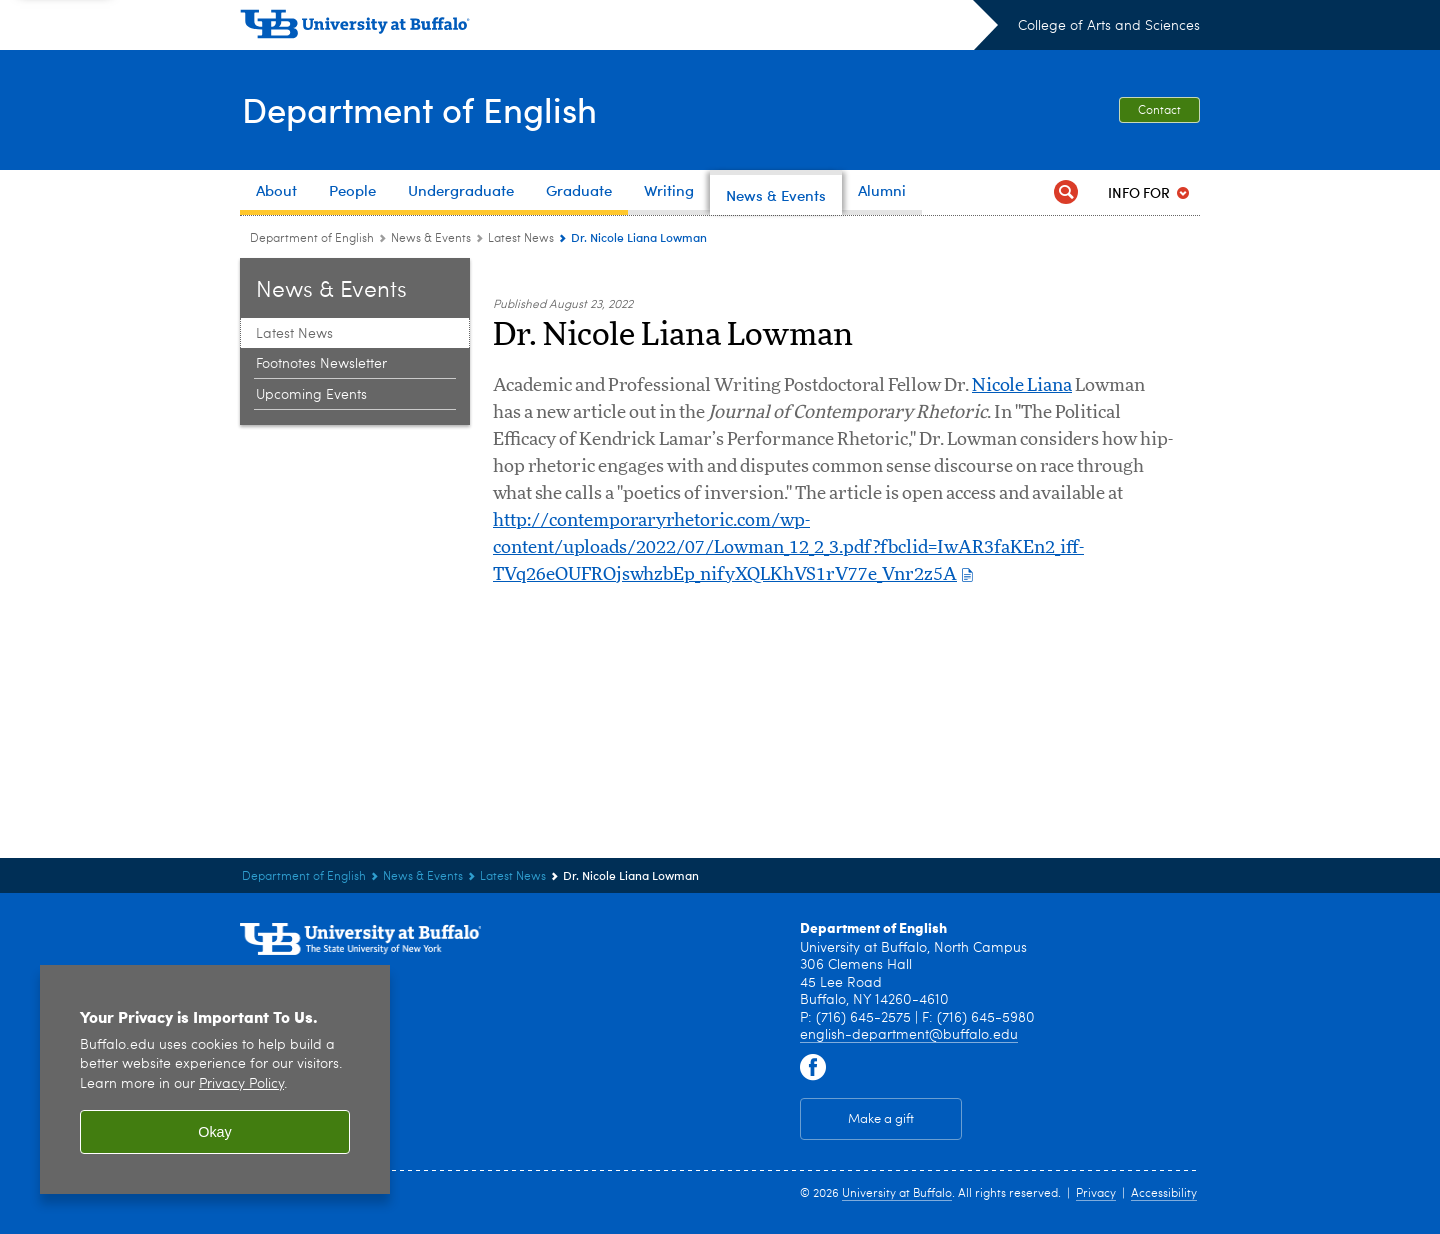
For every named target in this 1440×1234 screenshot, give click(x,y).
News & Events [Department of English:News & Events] (431, 239)
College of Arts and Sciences (1109, 26)
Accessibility (1164, 1194)
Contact (1159, 111)
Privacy (1096, 1194)
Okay (215, 1132)
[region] (215, 1079)
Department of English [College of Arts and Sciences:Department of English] (312, 239)
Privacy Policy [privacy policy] (241, 1084)
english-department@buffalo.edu (909, 1035)
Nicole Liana (1022, 386)
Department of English (424, 108)
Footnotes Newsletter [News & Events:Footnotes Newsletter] (321, 364)
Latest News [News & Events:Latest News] (521, 239)
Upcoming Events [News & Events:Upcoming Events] (311, 395)
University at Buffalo (897, 1194)
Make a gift (881, 1119)
